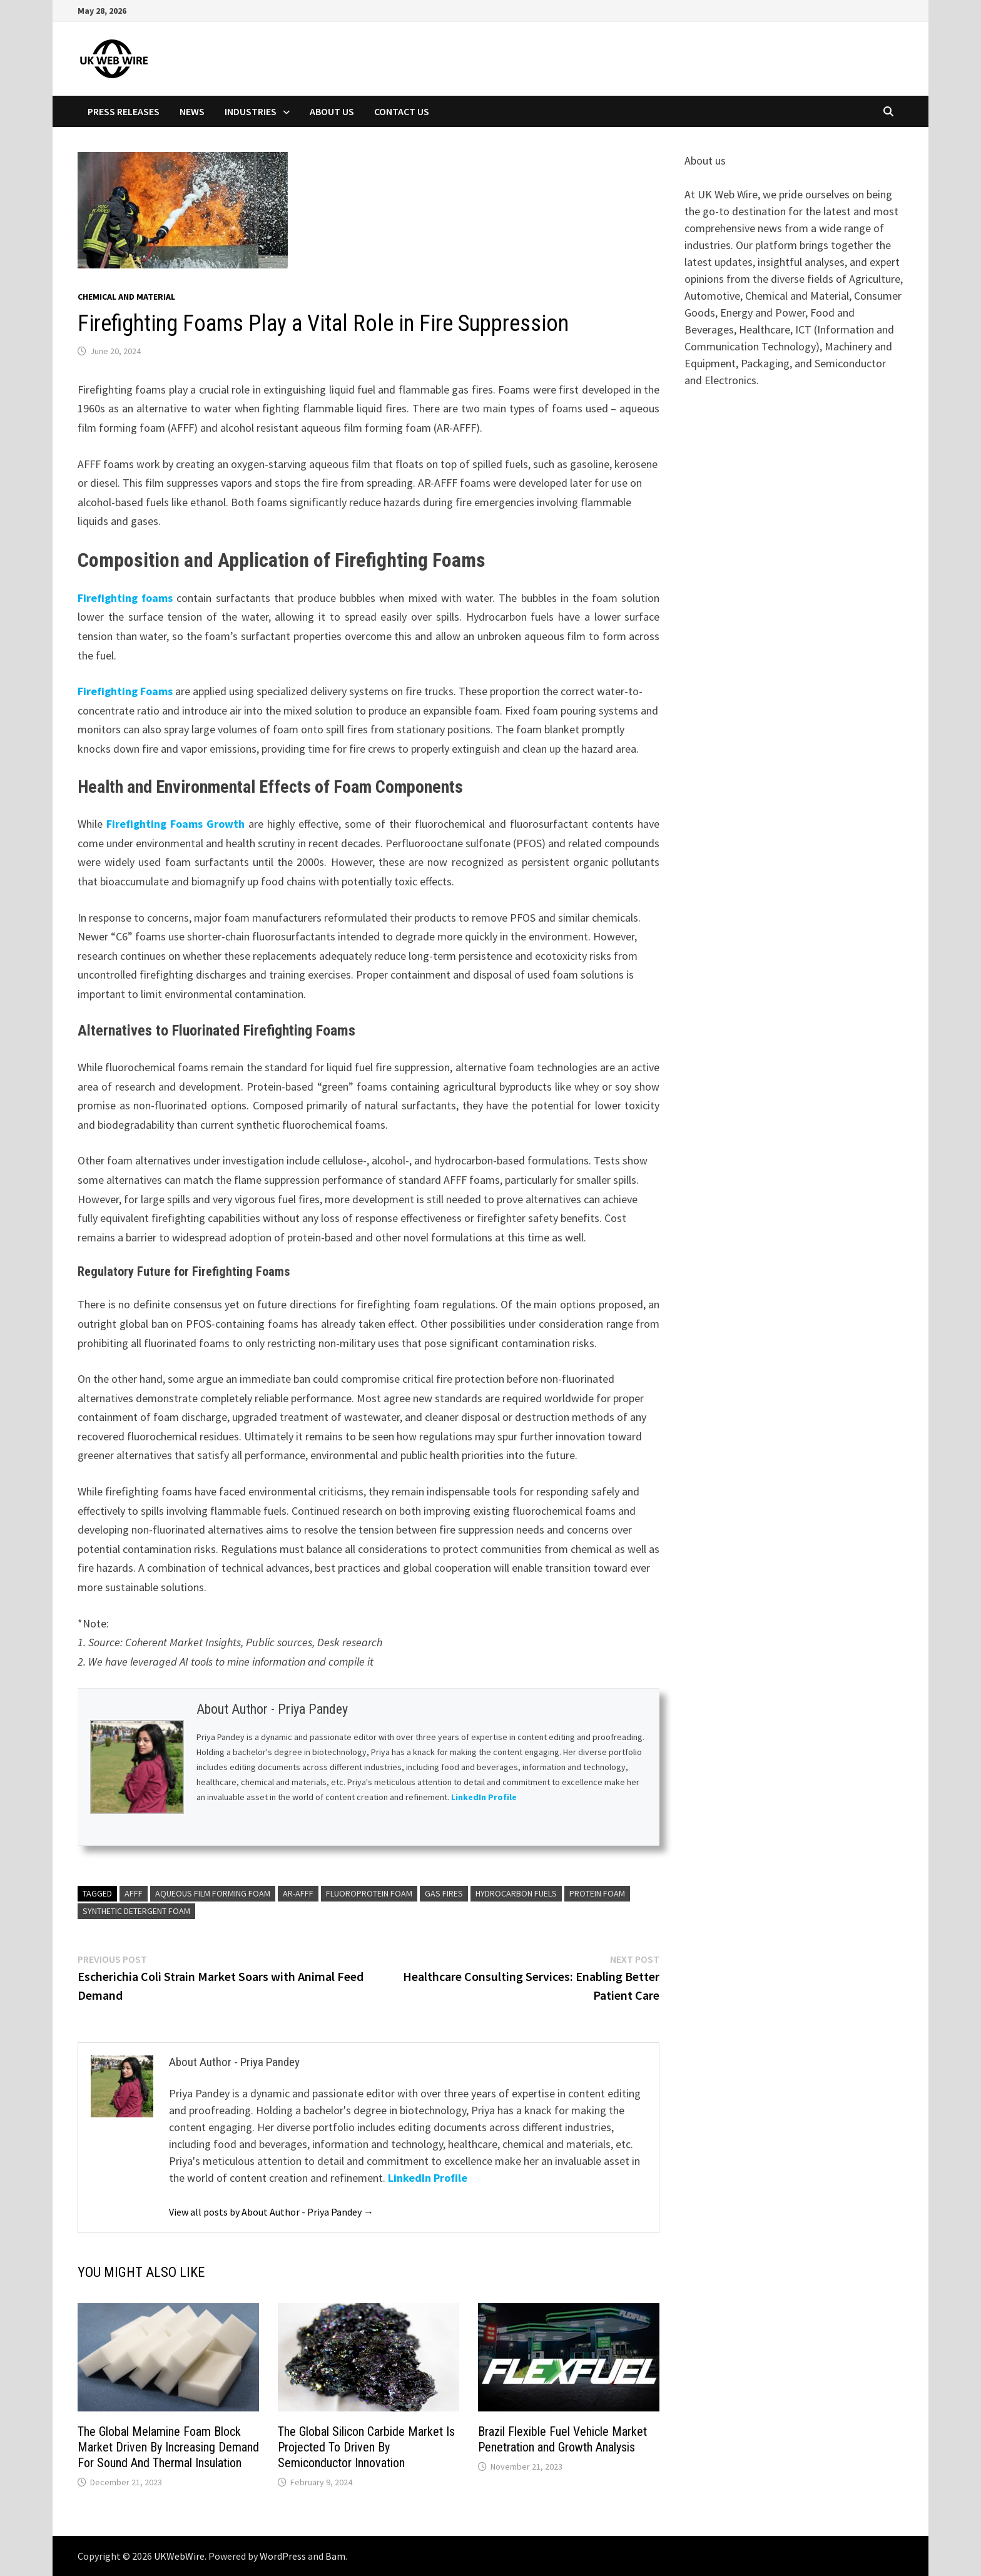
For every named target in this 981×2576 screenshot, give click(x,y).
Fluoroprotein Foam (369, 1893)
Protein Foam (597, 1893)
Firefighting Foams (125, 691)
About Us (332, 111)
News (192, 111)
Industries (251, 111)
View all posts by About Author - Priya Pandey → (271, 2212)
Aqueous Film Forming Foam (212, 1893)
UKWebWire (179, 2556)
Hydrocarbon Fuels (516, 1893)
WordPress (283, 2556)
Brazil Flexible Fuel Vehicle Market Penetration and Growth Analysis (562, 2439)
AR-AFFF (298, 1893)
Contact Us (401, 111)
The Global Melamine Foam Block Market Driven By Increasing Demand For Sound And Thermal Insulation (168, 2447)
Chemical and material (126, 296)
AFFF (134, 1893)
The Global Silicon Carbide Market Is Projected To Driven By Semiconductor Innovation (366, 2447)
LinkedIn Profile (485, 1797)
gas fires (444, 1893)
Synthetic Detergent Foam (136, 1911)
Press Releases (124, 111)
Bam (335, 2556)
